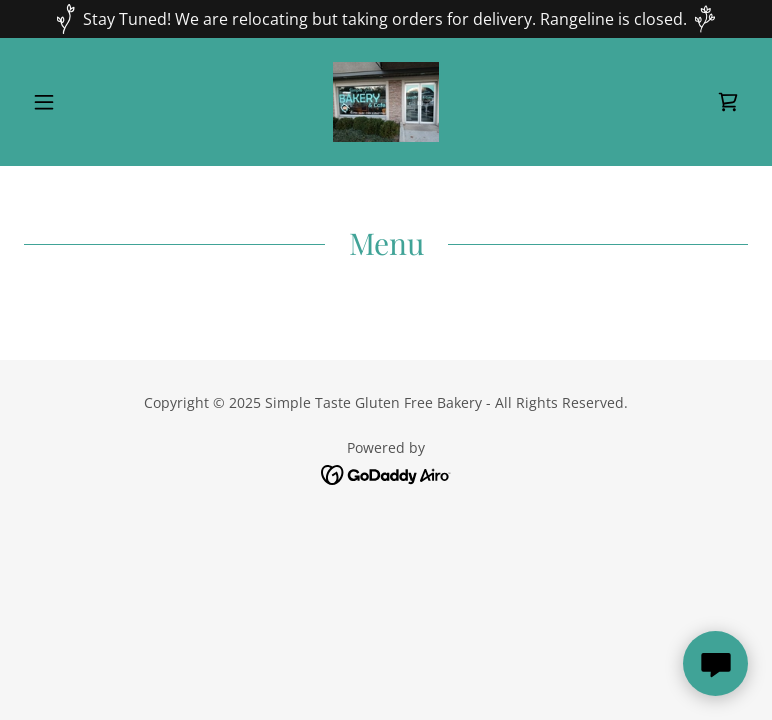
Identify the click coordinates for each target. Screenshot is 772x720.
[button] (78, 102)
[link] (386, 102)
